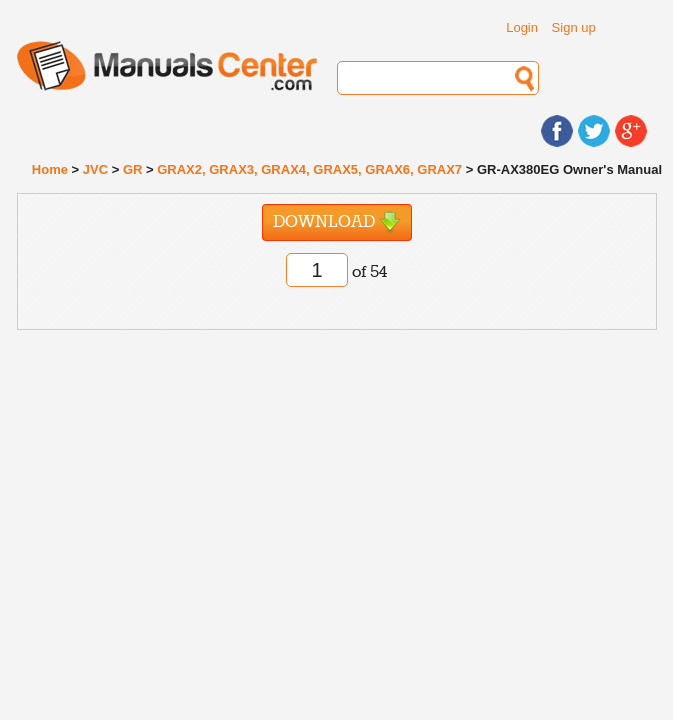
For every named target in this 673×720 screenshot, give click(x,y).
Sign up (574, 27)
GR (133, 169)
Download (337, 222)
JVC (95, 169)
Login (522, 27)
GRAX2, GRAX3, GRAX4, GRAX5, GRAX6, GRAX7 (309, 169)
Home (50, 169)
